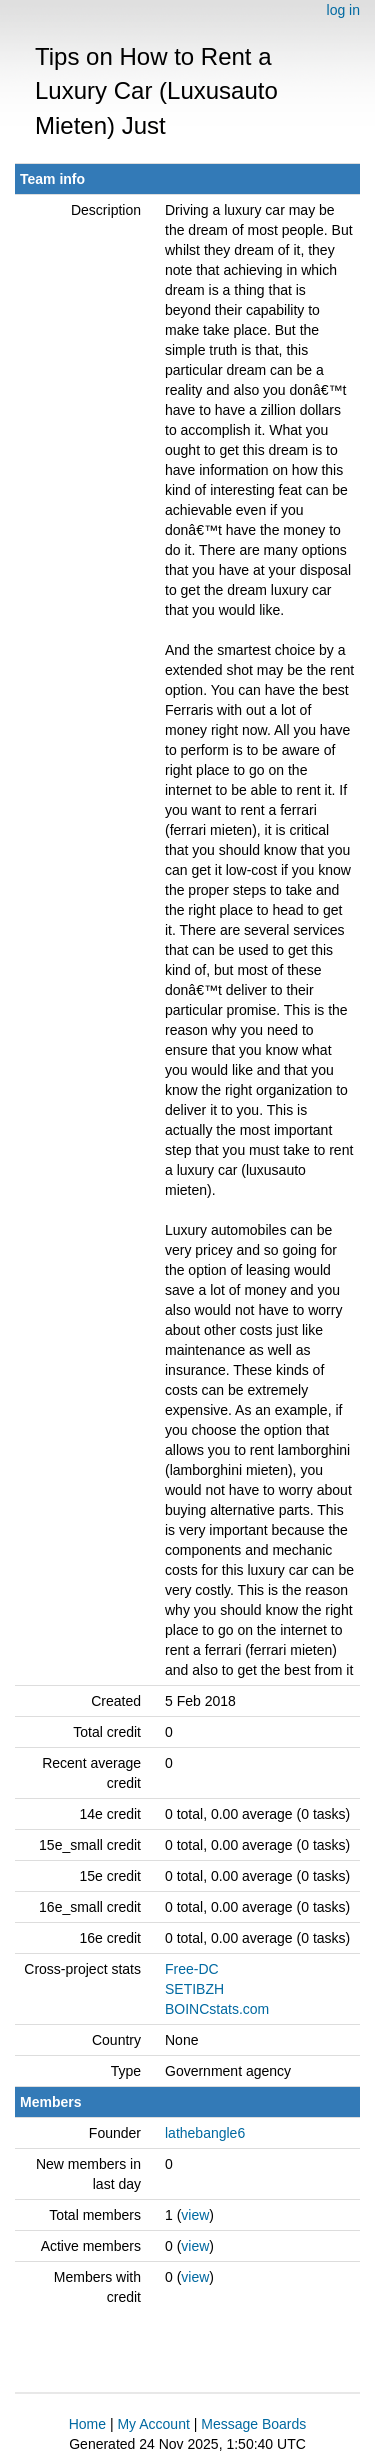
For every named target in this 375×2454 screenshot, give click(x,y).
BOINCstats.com (217, 2009)
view (195, 2215)
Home (87, 2424)
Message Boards (253, 2424)
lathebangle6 (205, 2133)
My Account (153, 2424)
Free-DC (192, 1969)
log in (343, 10)
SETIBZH (194, 1989)
